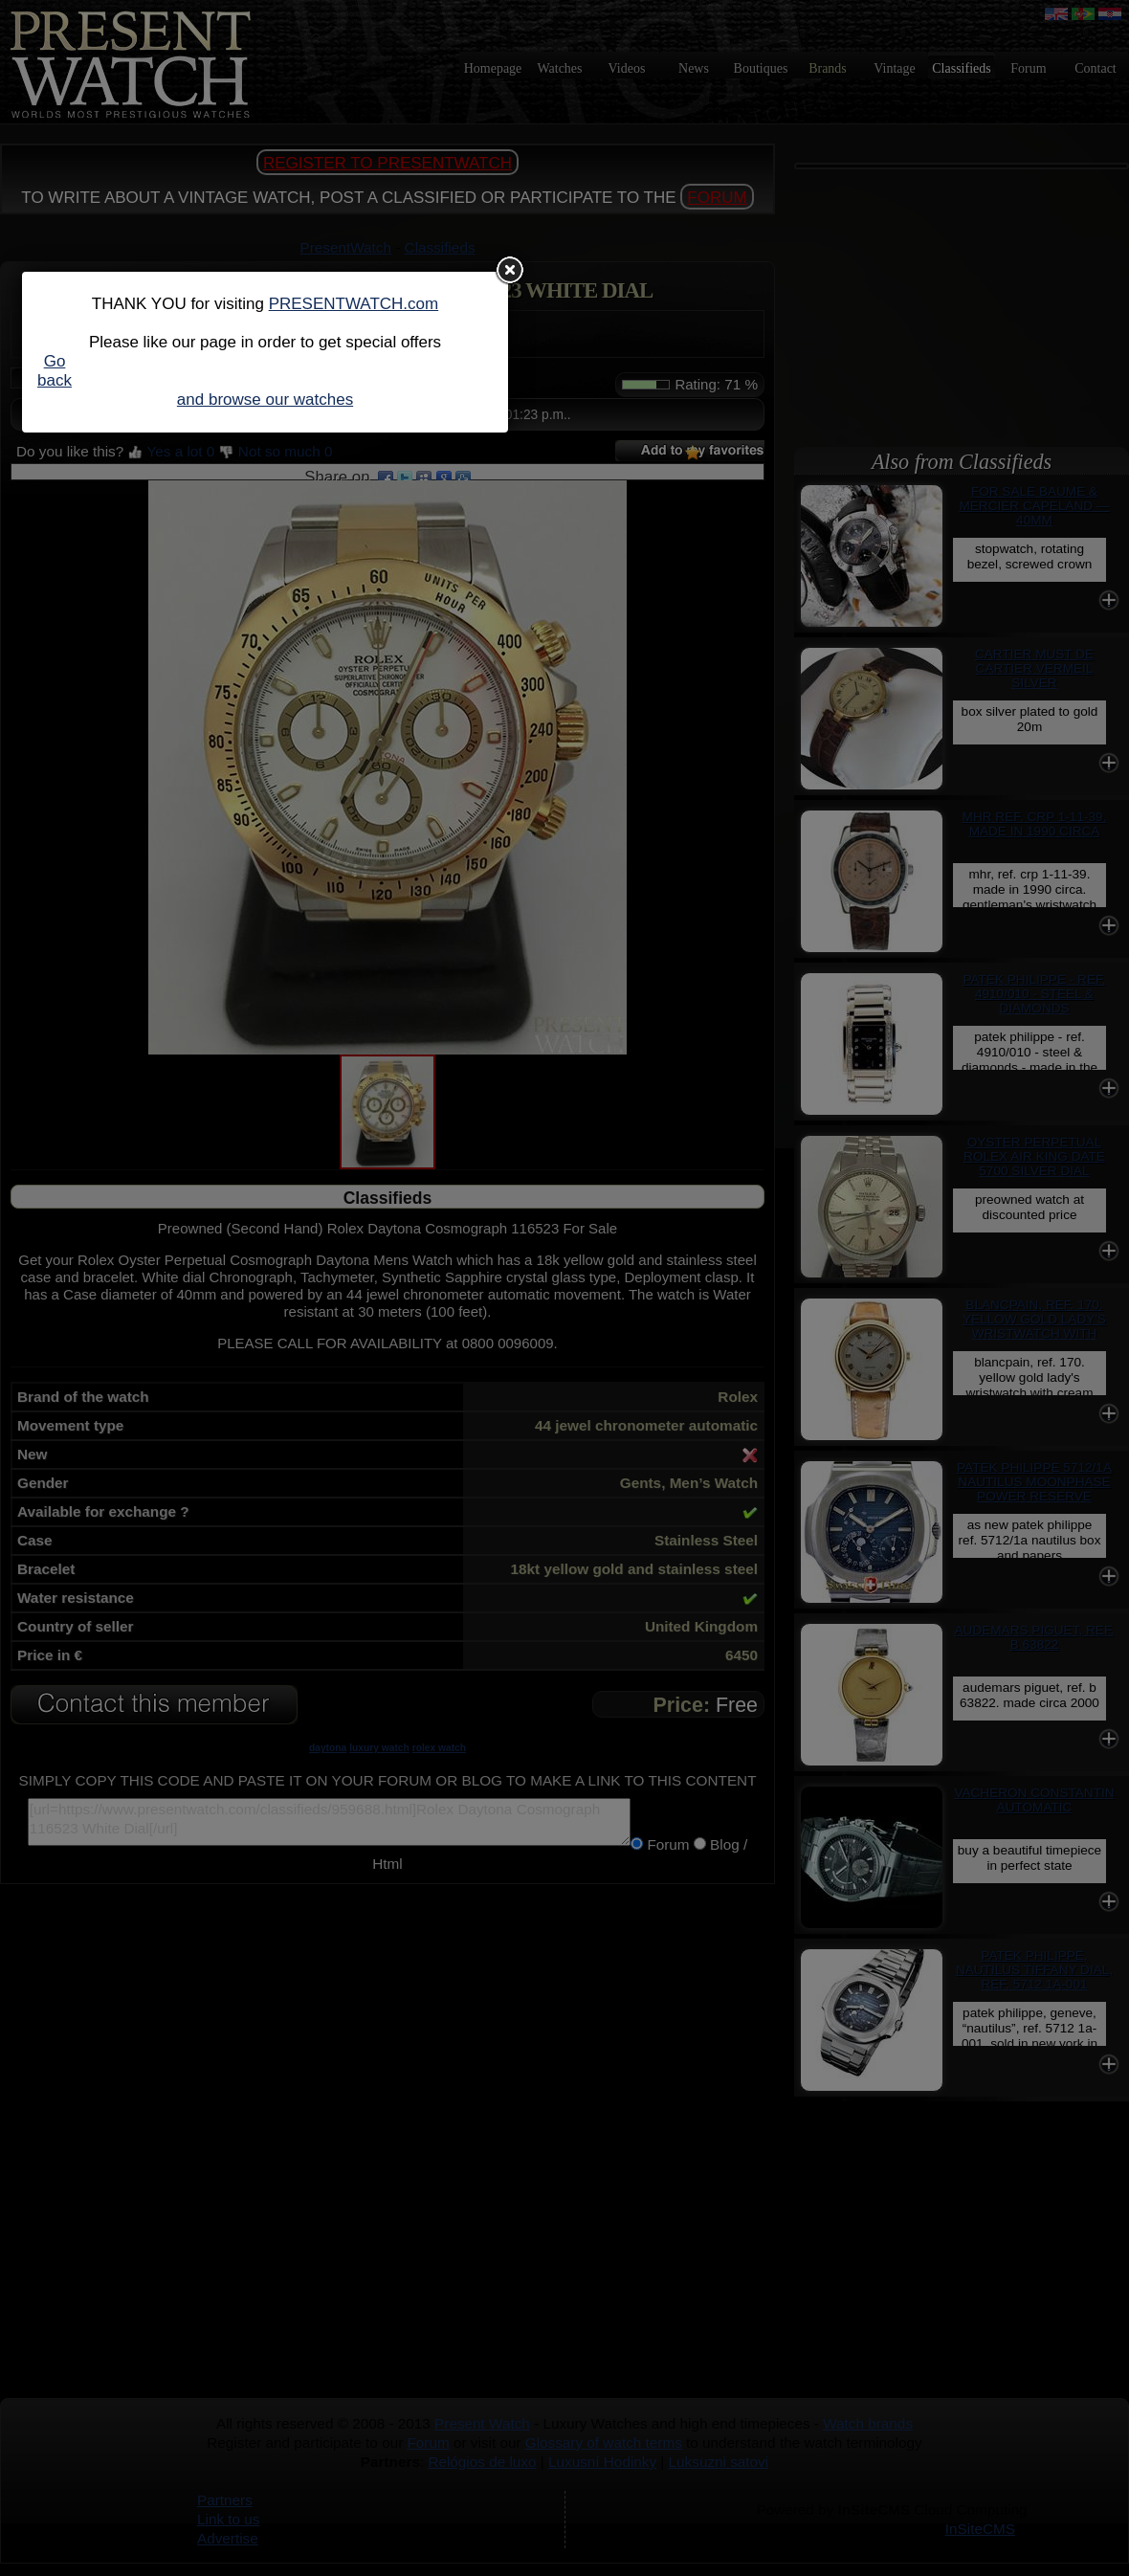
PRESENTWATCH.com (354, 304)
